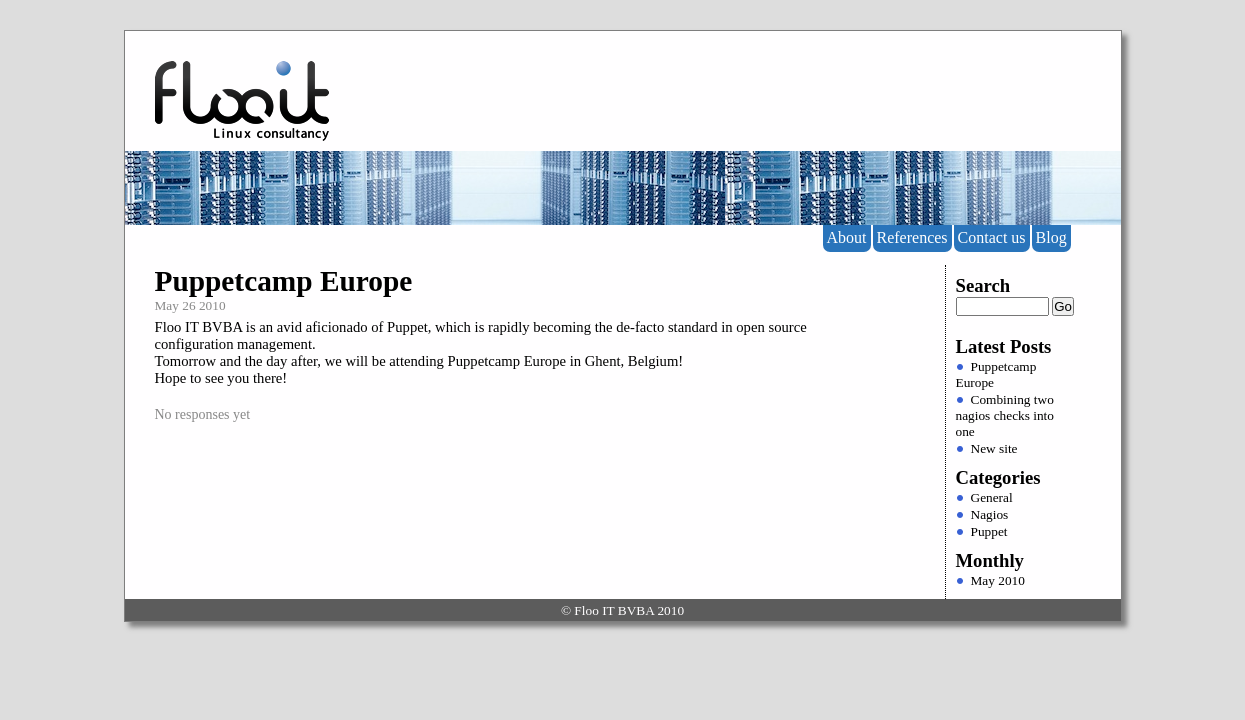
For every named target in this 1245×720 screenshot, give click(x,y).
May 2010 (998, 580)
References (912, 237)
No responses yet (203, 414)
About (847, 237)
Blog (1051, 237)
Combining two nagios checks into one (1005, 415)
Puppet (989, 531)
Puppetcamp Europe (284, 281)
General (992, 497)
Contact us (992, 237)
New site (994, 448)
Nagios (990, 514)
